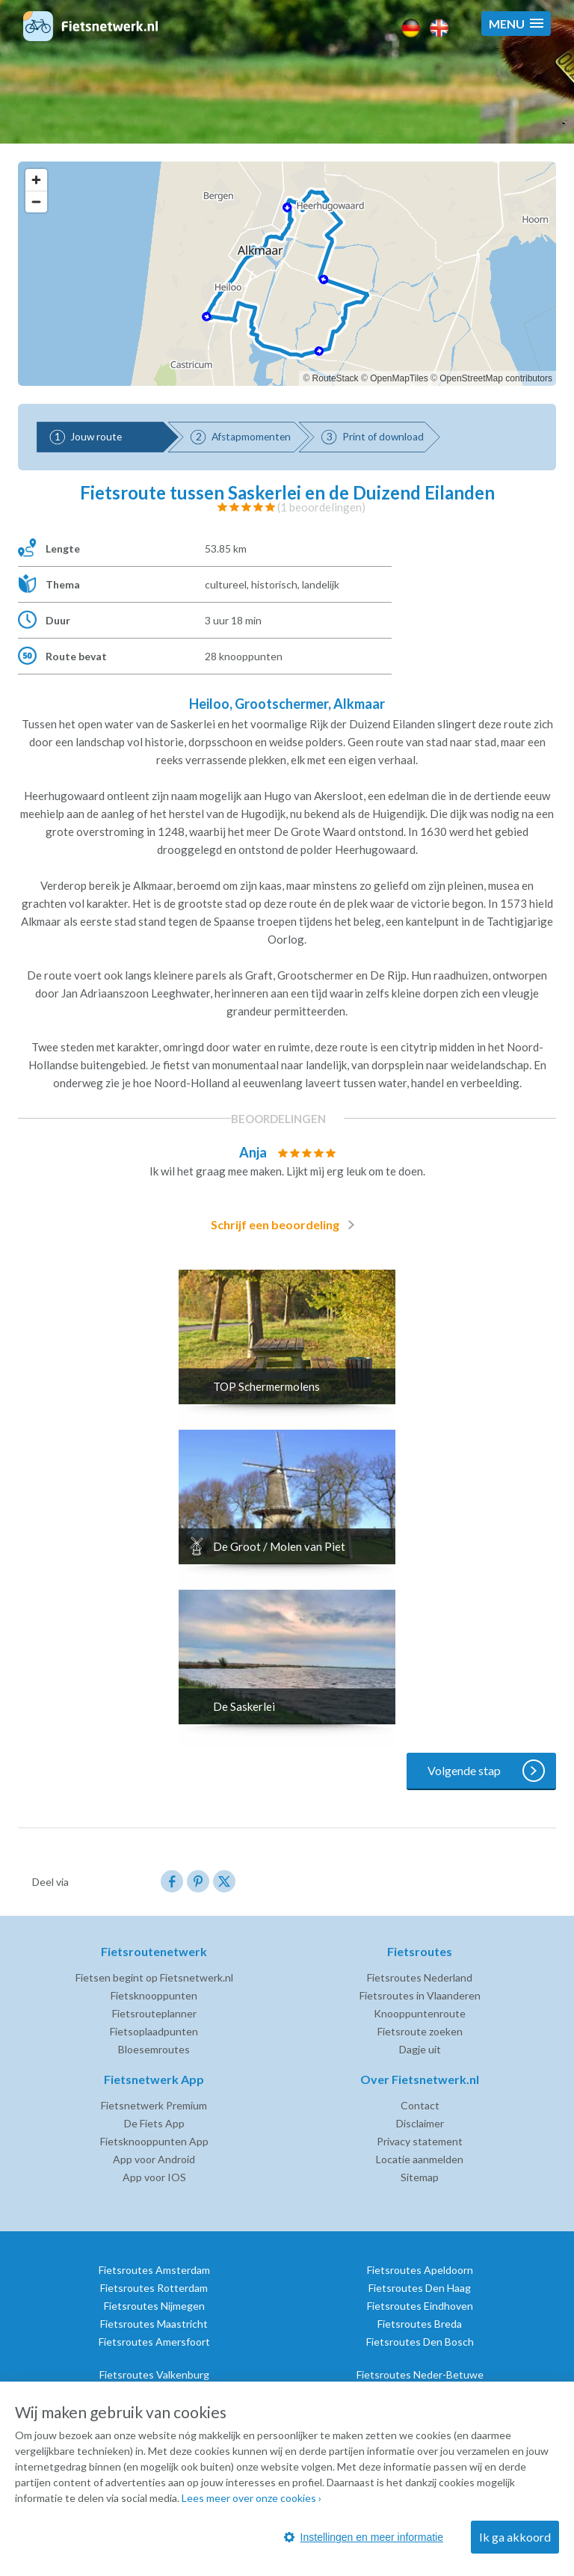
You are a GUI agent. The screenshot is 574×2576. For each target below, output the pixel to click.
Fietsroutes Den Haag (419, 2287)
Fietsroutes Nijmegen (154, 2305)
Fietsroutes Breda (419, 2323)
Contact (420, 2105)
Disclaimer (420, 2123)
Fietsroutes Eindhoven (420, 2305)
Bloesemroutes (154, 2049)
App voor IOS (154, 2177)
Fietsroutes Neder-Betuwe (420, 2374)
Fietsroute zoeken (420, 2031)
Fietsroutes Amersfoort (154, 2341)
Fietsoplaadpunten (154, 2031)
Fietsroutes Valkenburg (154, 2374)
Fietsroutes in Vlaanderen (420, 1995)
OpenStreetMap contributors (495, 378)
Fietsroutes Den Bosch (420, 2341)
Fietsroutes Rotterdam (154, 2287)
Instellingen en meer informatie (363, 2537)
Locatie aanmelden (419, 2159)
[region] (287, 274)
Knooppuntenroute (420, 2013)
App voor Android (154, 2159)
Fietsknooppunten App (154, 2141)
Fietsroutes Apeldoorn (420, 2269)
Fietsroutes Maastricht (154, 2323)
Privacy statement (420, 2141)
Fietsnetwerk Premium (154, 2105)
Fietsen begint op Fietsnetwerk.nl (154, 1977)
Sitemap (420, 2177)
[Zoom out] (36, 201)
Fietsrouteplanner (154, 2013)
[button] (516, 23)
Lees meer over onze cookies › (251, 2498)
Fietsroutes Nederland (419, 1977)
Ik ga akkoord (515, 2537)
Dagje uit (420, 2049)
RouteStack (335, 378)
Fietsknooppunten (154, 1995)
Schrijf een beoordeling (285, 1225)
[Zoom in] (36, 180)
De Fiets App (154, 2123)
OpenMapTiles (399, 378)
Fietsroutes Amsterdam (154, 2269)
